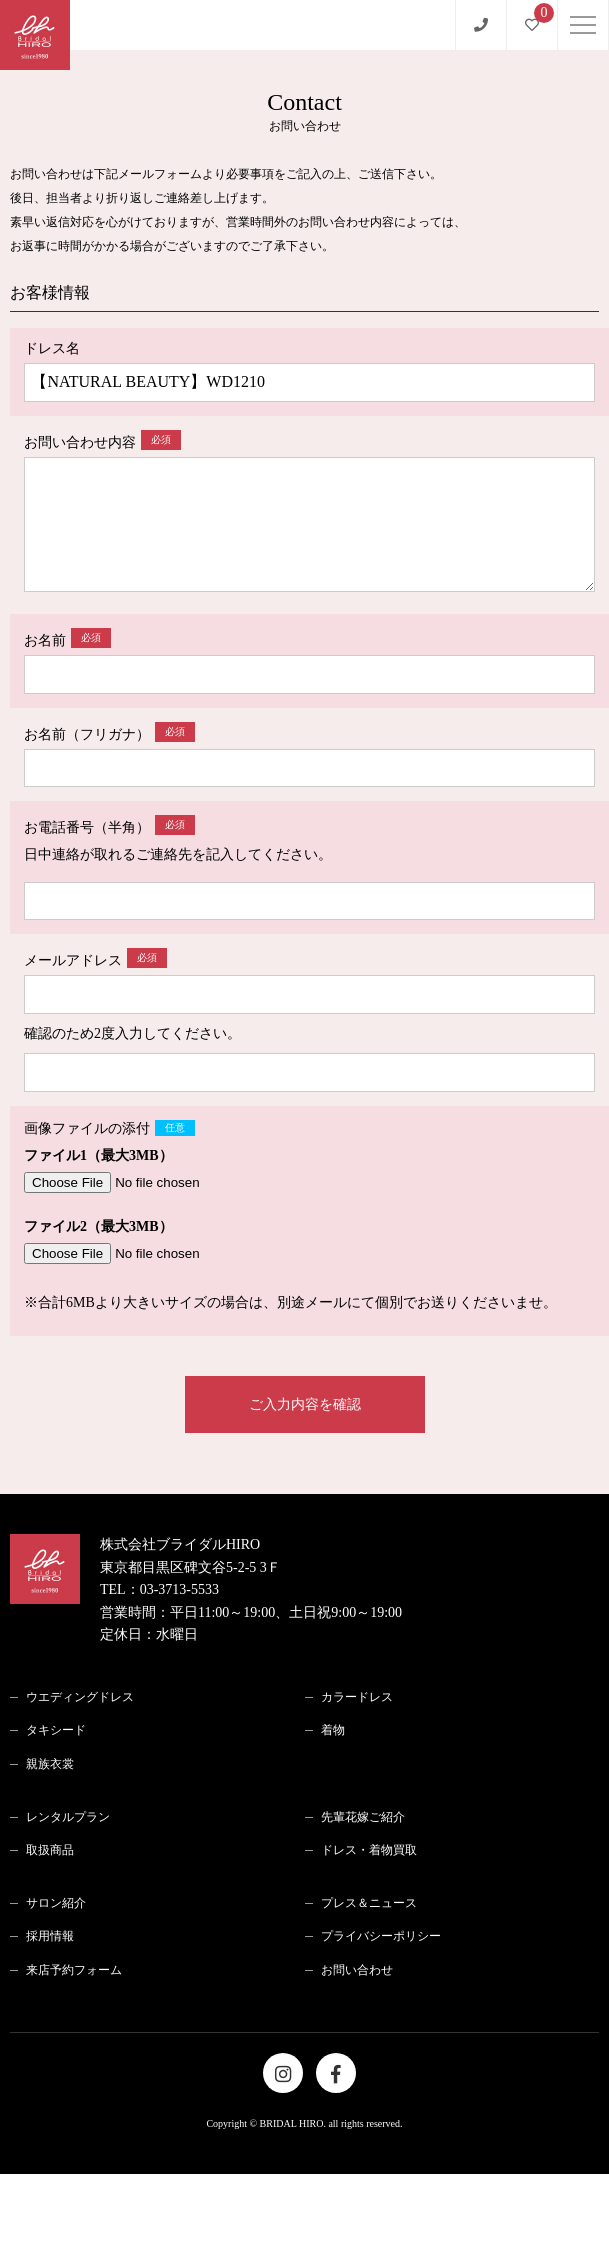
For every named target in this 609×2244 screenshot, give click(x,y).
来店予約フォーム (74, 1970)
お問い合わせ (357, 1970)
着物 (333, 1730)
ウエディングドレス (80, 1697)
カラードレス (357, 1697)
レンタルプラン (68, 1817)
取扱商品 (50, 1850)
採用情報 (50, 1936)
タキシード (56, 1730)
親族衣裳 (50, 1764)
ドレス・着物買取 (369, 1850)
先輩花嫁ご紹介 (363, 1817)
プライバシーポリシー (381, 1936)
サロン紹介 (56, 1903)
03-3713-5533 (179, 1589)
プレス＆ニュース (369, 1903)
